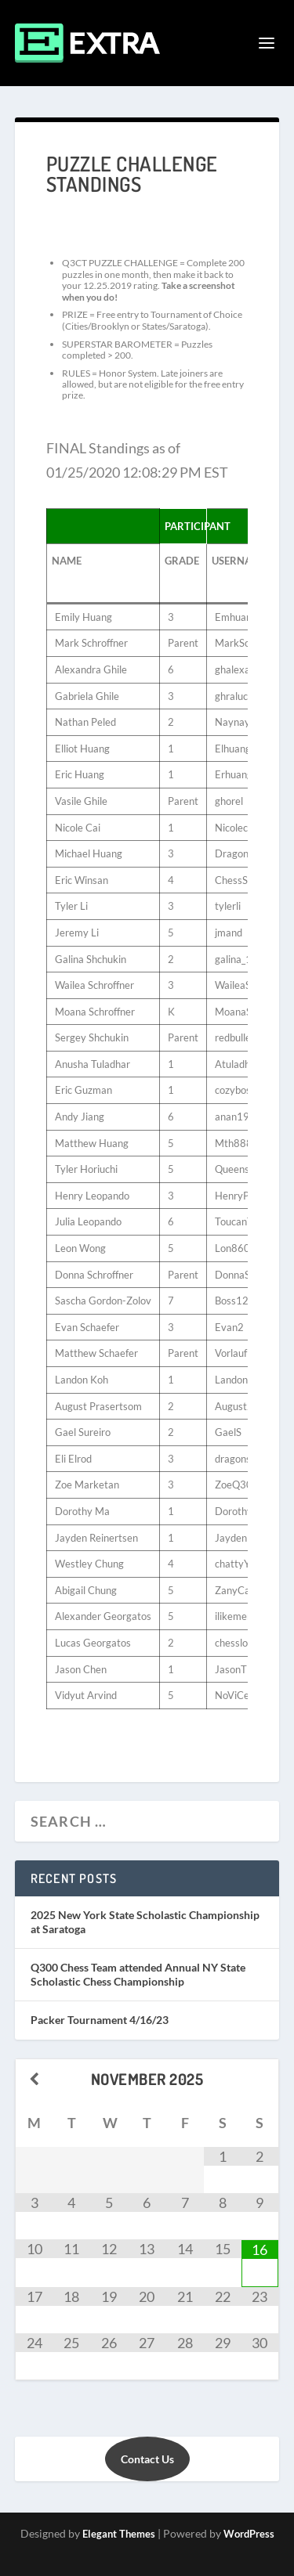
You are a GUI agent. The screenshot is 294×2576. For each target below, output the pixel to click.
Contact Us (147, 2459)
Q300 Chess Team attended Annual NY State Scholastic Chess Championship (138, 1974)
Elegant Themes (118, 2533)
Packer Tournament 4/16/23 (100, 2019)
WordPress (248, 2533)
